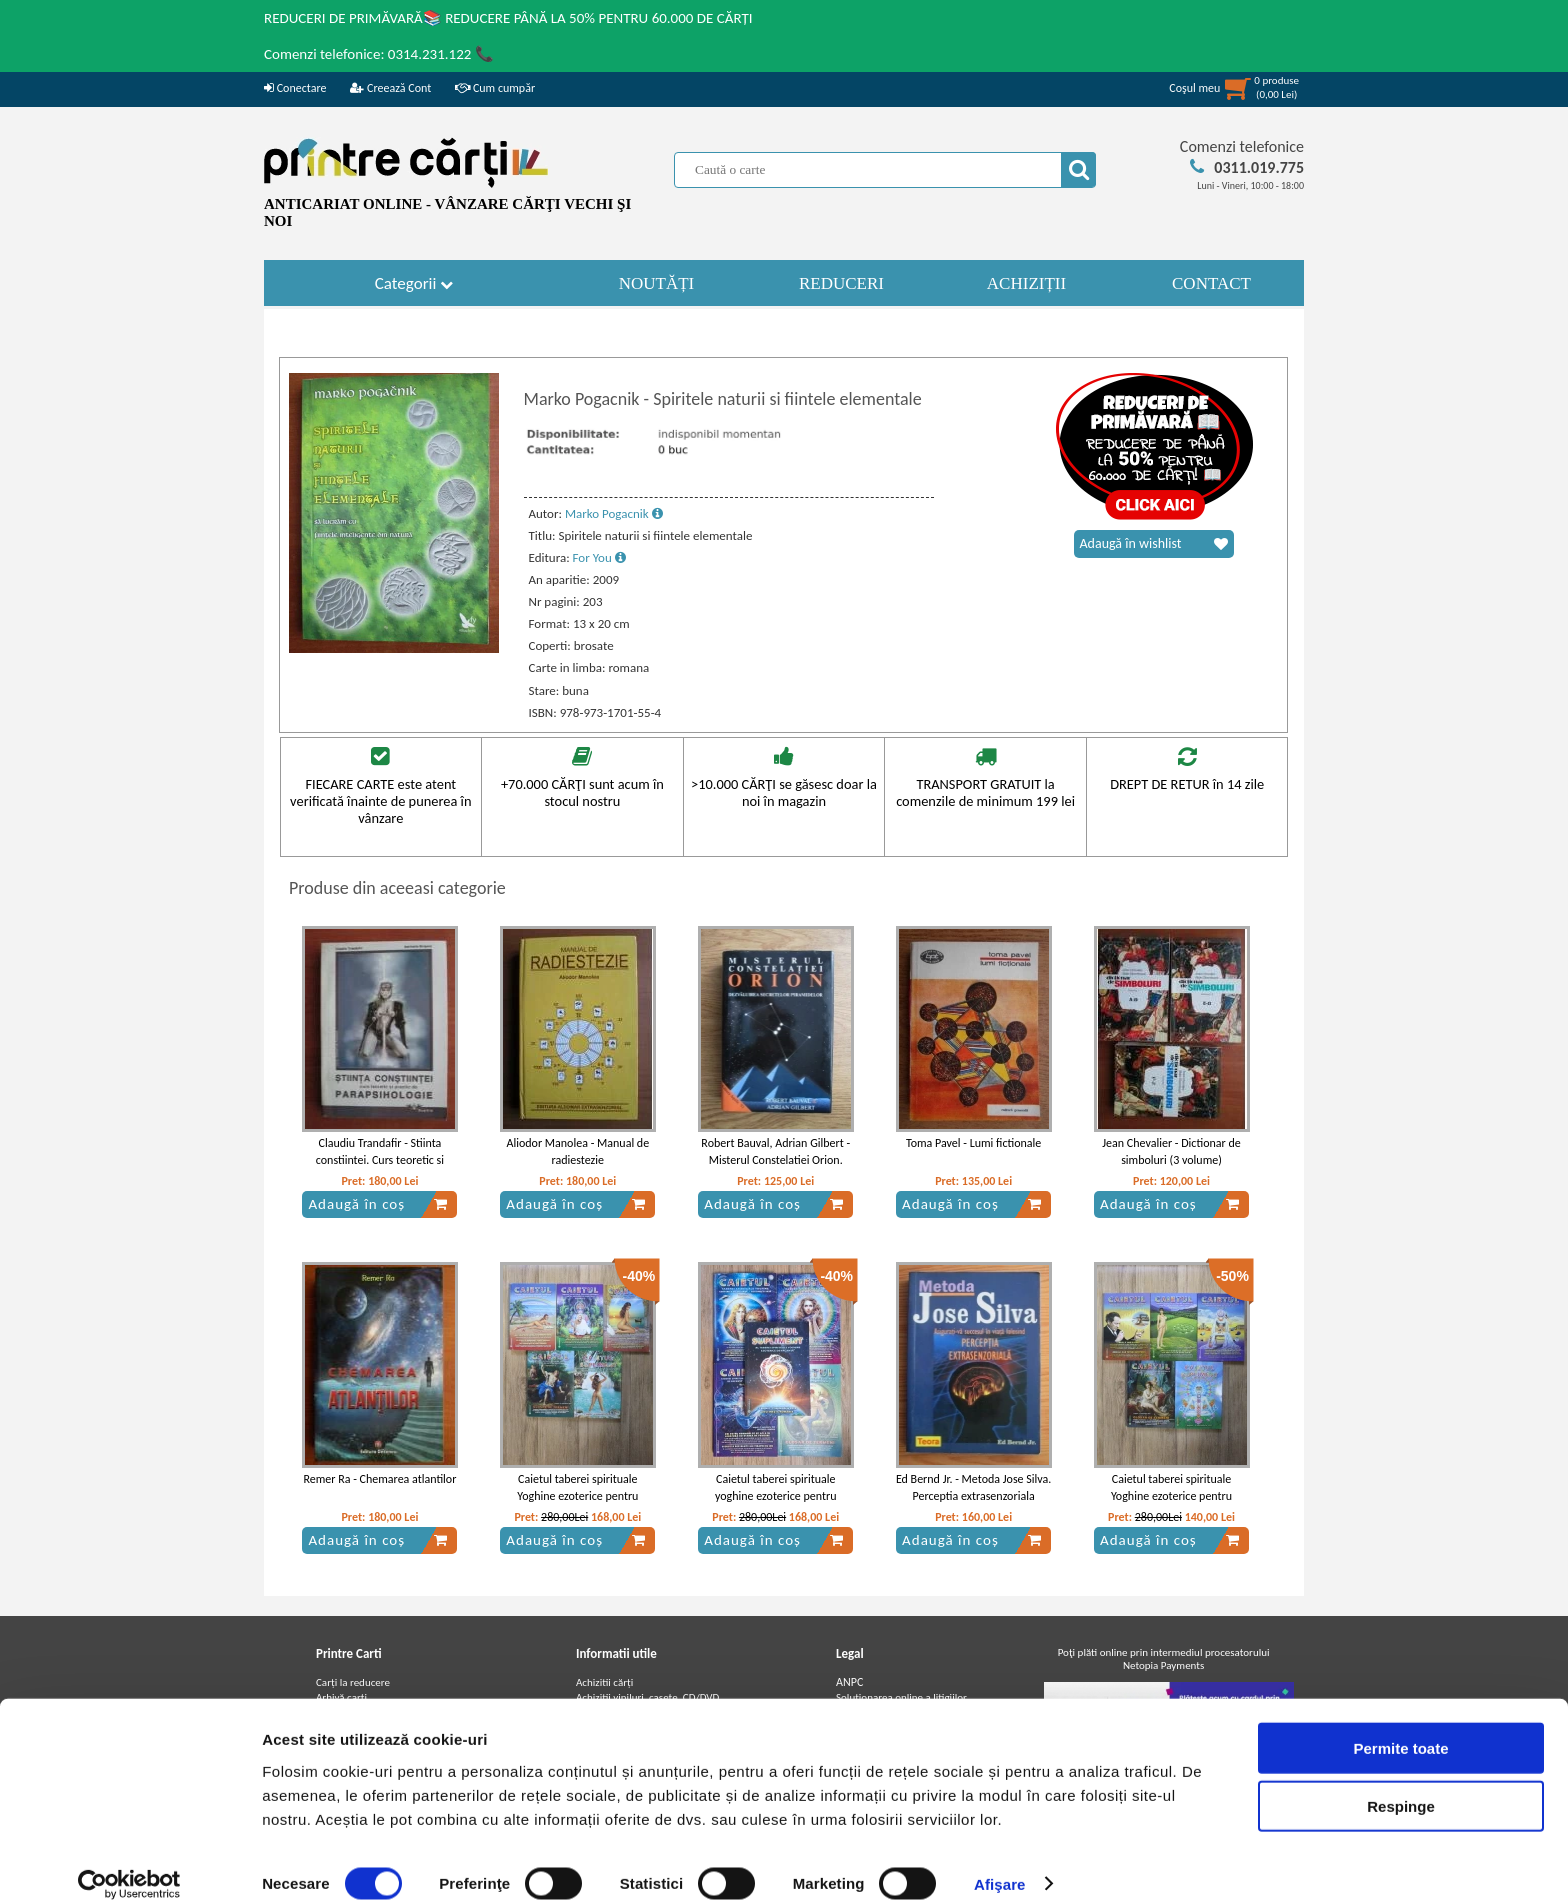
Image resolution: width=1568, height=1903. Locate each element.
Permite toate (1400, 1727)
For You (599, 557)
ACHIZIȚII (1026, 283)
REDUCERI (841, 283)
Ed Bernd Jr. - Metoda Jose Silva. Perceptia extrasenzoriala (973, 1487)
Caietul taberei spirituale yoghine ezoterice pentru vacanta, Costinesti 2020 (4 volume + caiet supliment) (776, 1504)
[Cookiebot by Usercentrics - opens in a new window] (129, 1864)
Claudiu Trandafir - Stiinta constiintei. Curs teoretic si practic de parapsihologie (380, 1160)
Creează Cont (390, 88)
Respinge (1401, 1786)
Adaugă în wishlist (1154, 544)
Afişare (1000, 1863)
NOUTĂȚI (657, 283)
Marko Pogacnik (614, 513)
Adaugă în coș (378, 1204)
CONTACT (1211, 283)
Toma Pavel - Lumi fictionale (973, 1143)
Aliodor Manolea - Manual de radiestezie (578, 1151)
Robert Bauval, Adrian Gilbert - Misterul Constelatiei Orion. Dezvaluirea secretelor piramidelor (775, 1168)
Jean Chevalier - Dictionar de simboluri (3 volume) (1171, 1151)
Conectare (295, 88)
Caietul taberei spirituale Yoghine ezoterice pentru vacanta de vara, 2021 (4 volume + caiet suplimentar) (577, 1504)
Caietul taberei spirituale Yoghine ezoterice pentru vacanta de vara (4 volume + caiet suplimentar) (1172, 1504)
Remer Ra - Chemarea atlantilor (380, 1479)
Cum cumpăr (495, 88)
